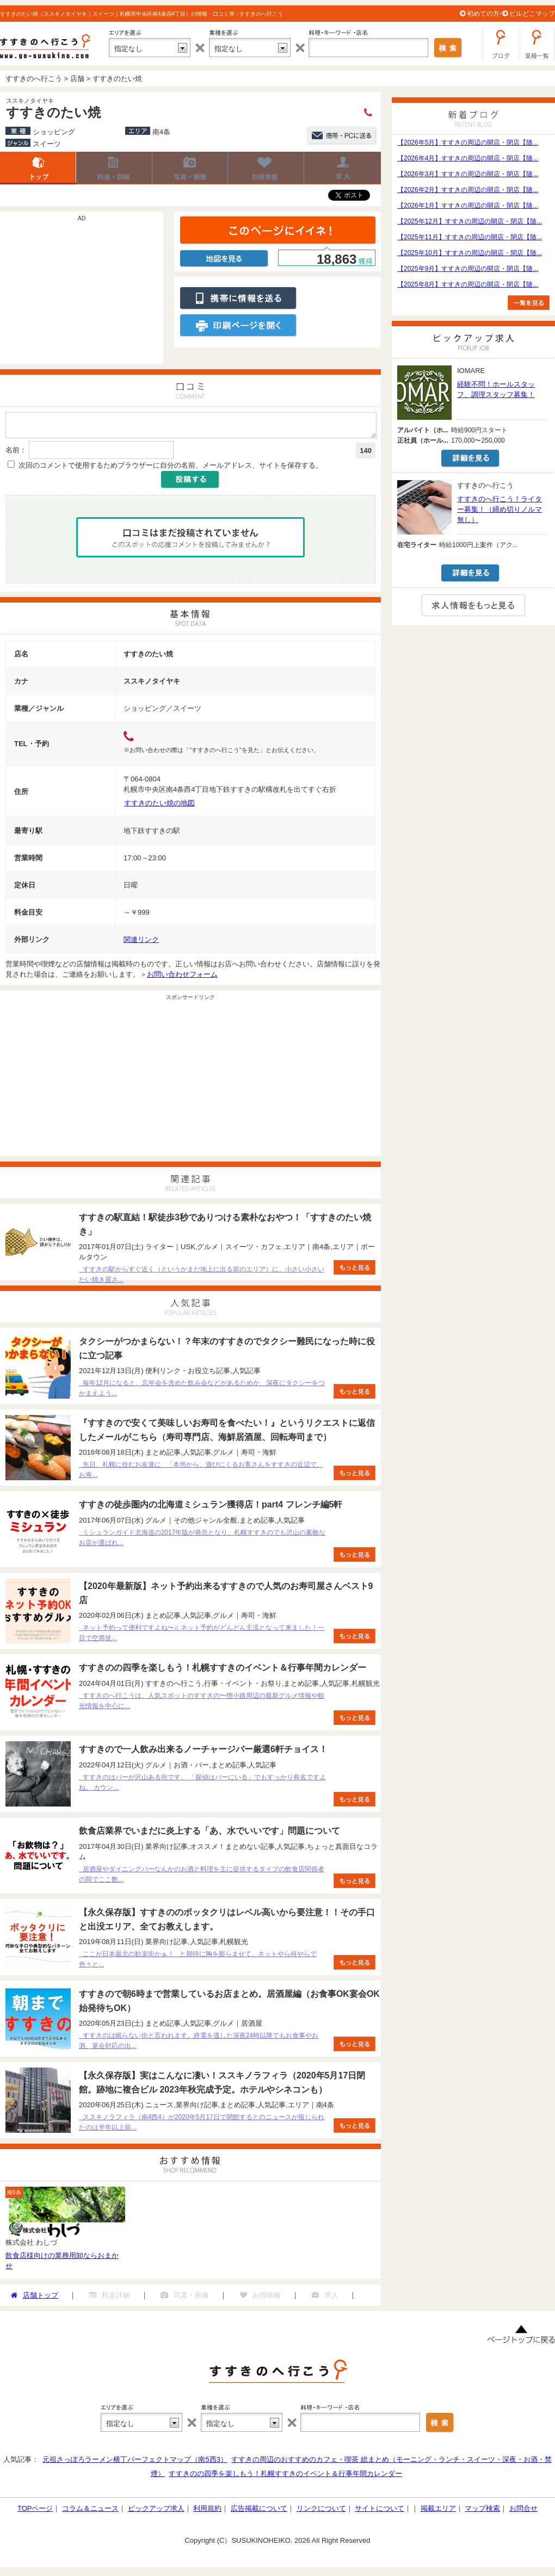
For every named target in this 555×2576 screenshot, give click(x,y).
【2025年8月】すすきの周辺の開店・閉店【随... (467, 284)
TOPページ (35, 2511)
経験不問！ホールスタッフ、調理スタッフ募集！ (496, 389)
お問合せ (523, 2511)
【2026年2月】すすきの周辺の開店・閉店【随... (467, 190)
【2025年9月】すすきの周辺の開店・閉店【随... (467, 268)
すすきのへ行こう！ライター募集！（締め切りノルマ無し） (499, 509)
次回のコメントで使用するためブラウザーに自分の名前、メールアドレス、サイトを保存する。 (170, 468)
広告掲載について (259, 2511)
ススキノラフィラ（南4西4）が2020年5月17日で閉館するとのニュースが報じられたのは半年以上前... (201, 2125)
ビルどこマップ (532, 13)
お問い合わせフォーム (182, 977)
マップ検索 (482, 2511)
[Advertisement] (81, 293)
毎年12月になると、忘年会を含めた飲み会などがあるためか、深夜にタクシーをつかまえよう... (202, 1391)
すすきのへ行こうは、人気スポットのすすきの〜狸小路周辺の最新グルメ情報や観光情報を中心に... (201, 1704)
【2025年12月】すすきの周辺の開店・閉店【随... (469, 221)
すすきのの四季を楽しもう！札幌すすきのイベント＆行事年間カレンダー (285, 2477)
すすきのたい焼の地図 (159, 806)
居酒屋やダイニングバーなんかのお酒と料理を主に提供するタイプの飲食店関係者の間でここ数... (201, 1877)
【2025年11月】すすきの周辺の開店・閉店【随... (469, 237)
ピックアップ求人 (156, 2511)
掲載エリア (438, 2511)
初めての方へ (486, 13)
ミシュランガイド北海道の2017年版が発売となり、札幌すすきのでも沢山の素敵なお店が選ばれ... (202, 1541)
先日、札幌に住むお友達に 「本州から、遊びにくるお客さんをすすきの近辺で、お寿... (201, 1473)
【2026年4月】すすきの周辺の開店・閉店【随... (467, 158)
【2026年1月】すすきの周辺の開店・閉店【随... (467, 205)
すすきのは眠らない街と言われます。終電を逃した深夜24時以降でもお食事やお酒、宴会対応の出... (198, 2044)
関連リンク (141, 943)
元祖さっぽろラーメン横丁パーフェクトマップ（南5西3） (134, 2463)
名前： (16, 453)
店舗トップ (38, 168)
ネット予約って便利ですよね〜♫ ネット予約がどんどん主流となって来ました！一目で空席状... (201, 1636)
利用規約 (207, 2511)
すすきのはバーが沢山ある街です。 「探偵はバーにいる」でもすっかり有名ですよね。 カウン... (202, 1786)
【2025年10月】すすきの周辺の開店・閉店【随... (469, 253)
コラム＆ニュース (90, 2511)
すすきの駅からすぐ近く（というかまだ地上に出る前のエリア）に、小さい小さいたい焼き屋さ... (201, 1278)
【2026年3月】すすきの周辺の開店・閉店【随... (467, 174)
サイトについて (379, 2511)
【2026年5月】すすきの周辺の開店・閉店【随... (467, 142)
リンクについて (321, 2511)
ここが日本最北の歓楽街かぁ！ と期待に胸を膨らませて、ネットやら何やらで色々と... (198, 1962)
